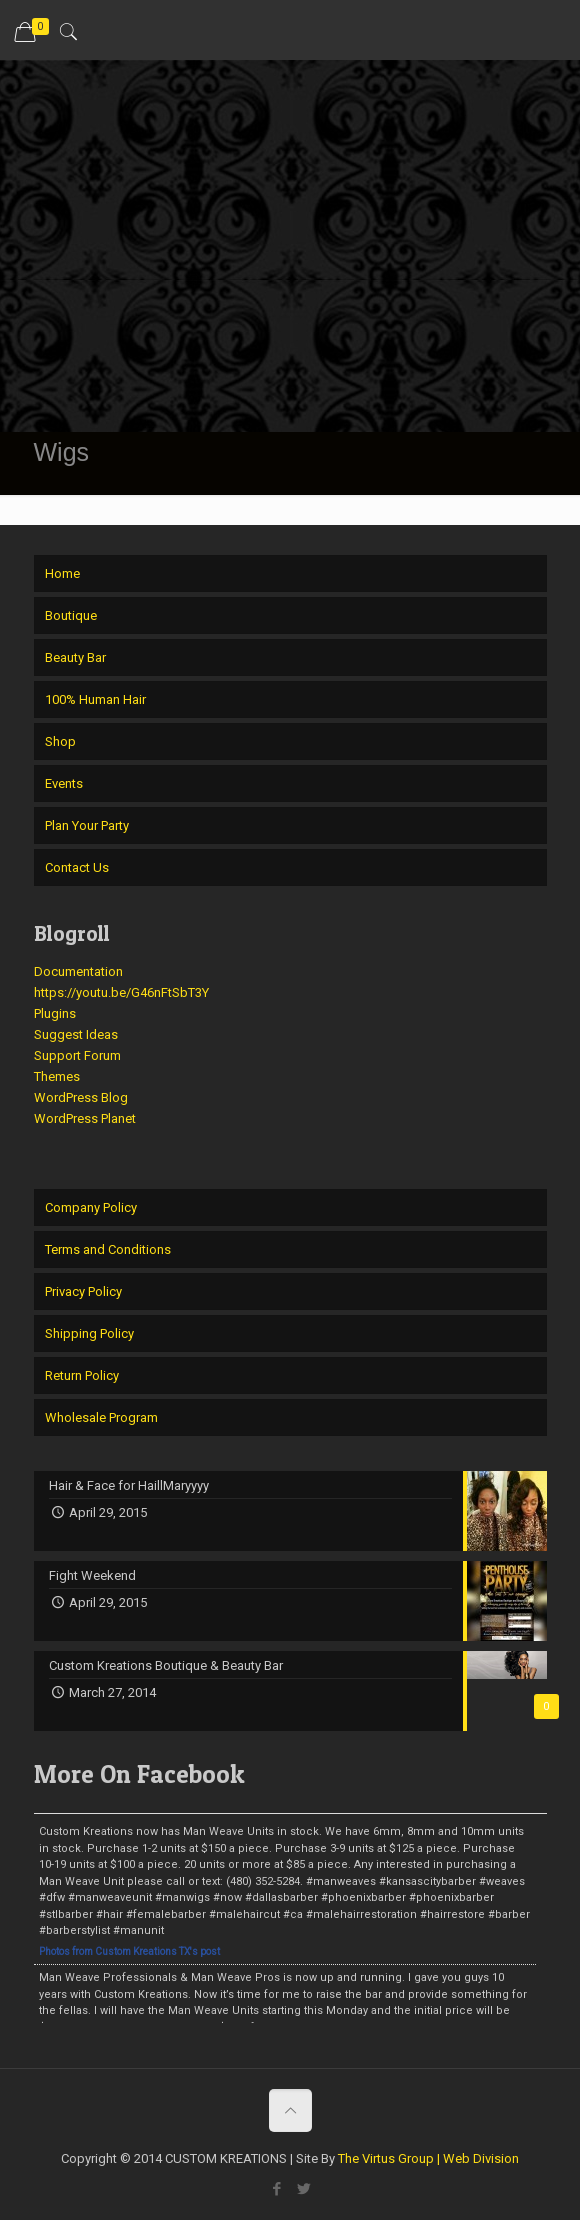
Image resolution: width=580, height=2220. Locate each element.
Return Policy (82, 1375)
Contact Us (77, 867)
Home (62, 573)
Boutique (71, 615)
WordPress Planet (85, 1118)
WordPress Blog (81, 1097)
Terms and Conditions (108, 1249)
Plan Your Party (87, 825)
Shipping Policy (89, 1333)
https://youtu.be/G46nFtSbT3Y (121, 992)
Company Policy (91, 1207)
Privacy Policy (83, 1291)
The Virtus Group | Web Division (428, 2158)
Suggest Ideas (76, 1034)
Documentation (78, 971)
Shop (60, 741)
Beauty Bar (75, 657)
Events (64, 783)
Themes (57, 1076)
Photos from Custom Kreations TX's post (129, 1951)
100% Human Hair (95, 699)
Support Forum (77, 1055)
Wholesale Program (101, 1417)
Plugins (55, 1013)
